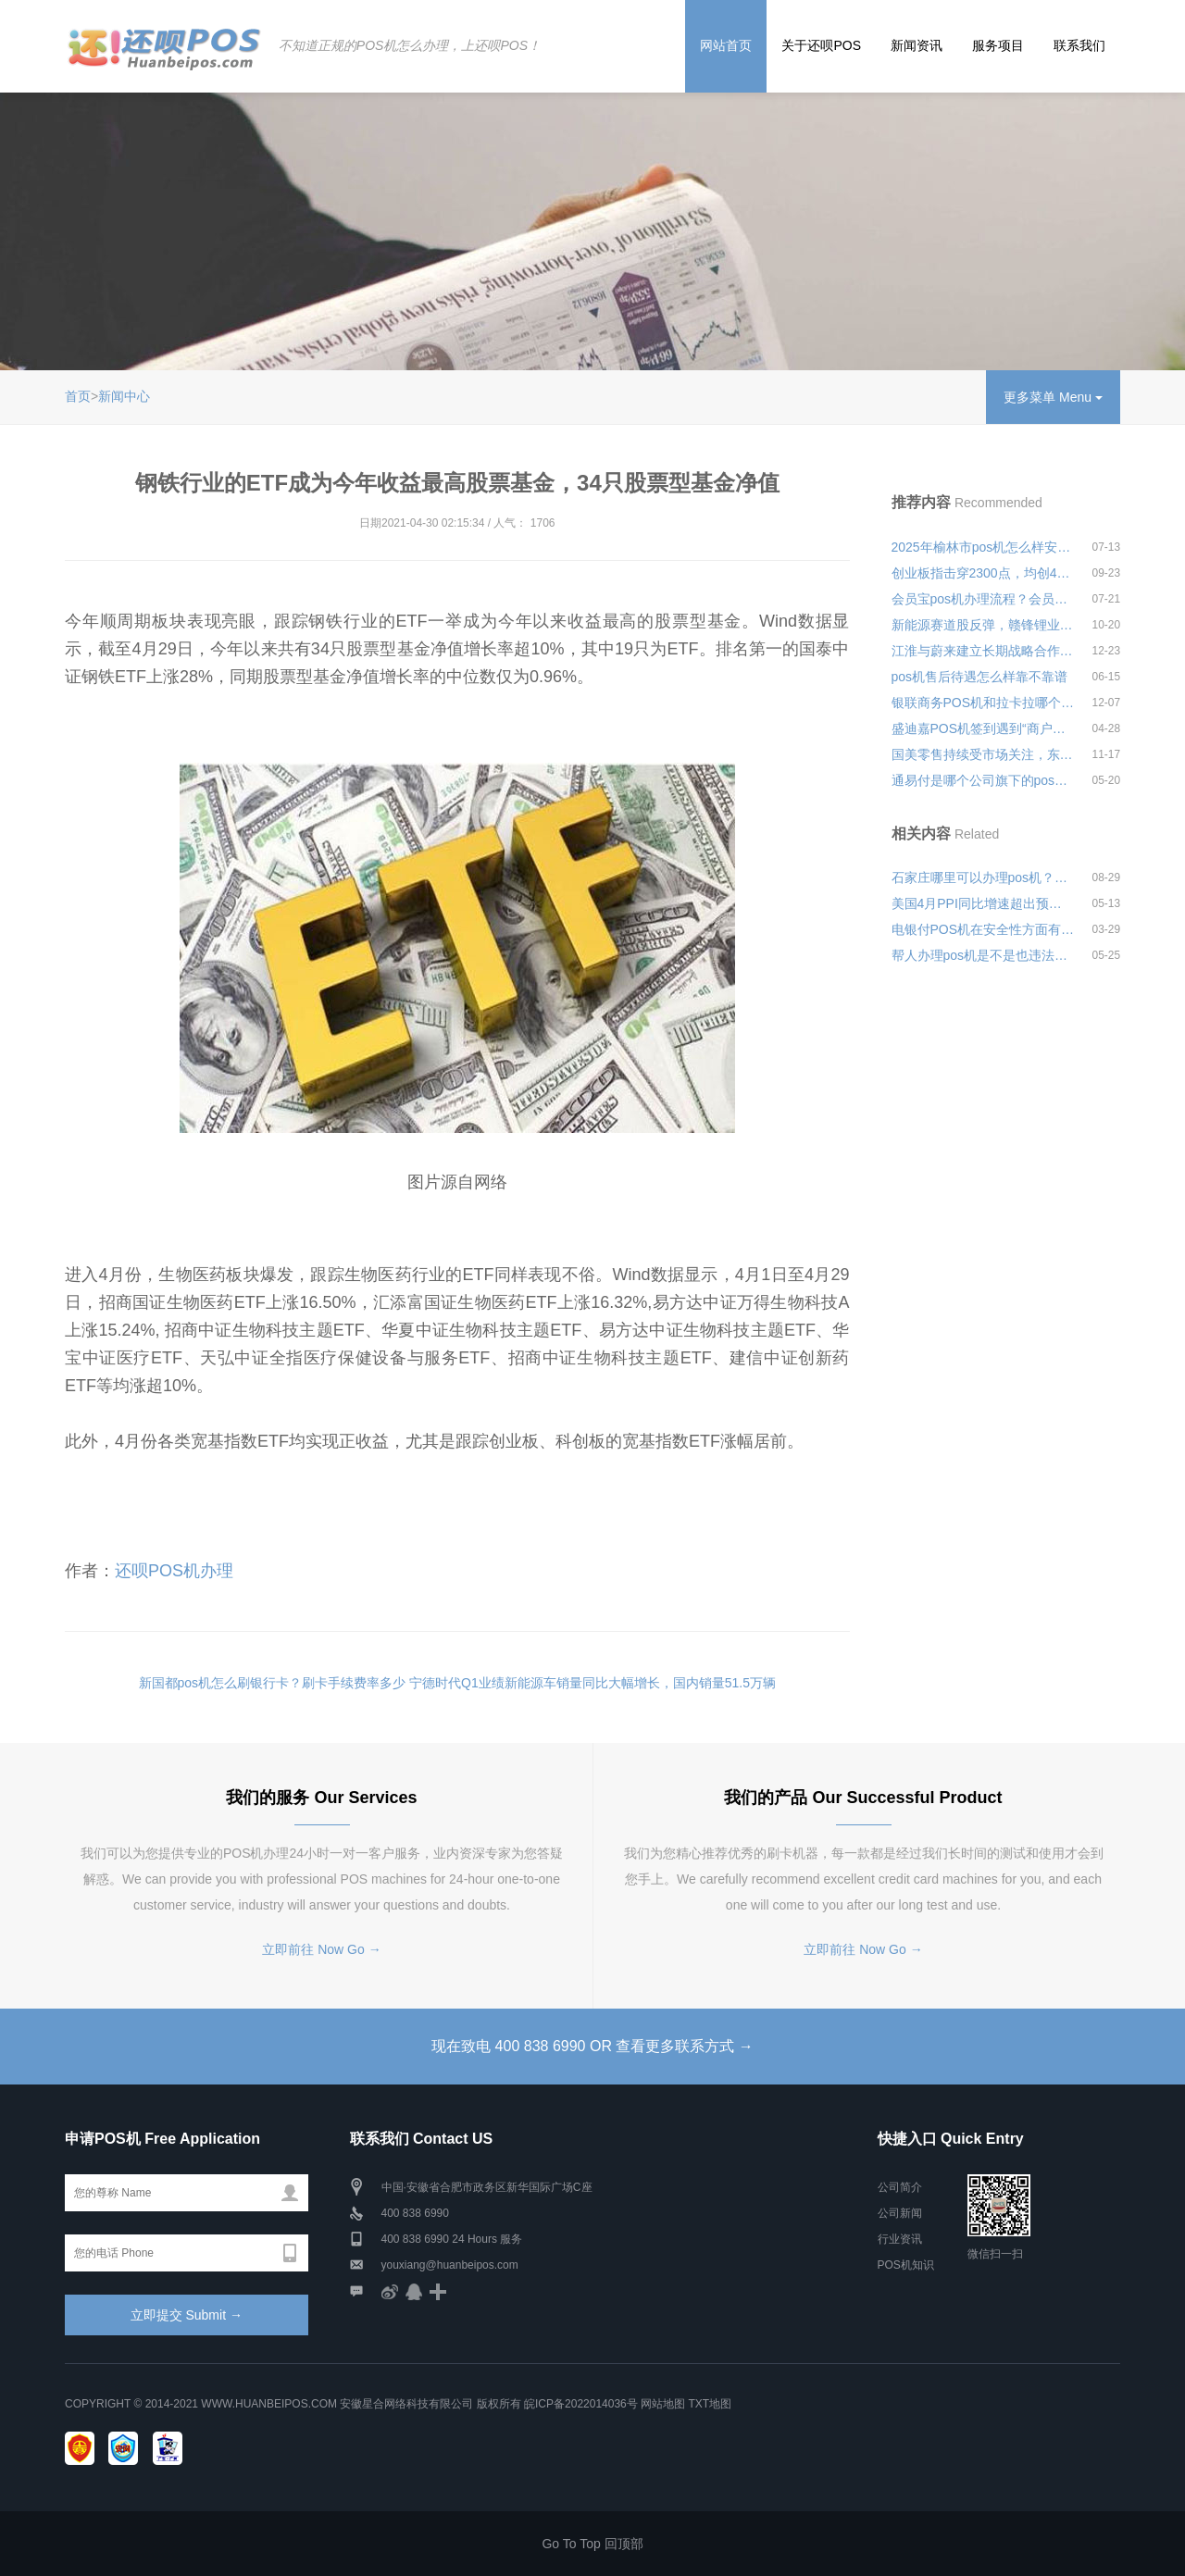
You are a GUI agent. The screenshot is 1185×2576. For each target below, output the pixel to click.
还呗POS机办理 (174, 1571)
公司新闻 (900, 2213)
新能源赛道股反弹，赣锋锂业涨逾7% (983, 624)
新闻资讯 (916, 45)
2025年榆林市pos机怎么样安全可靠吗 (983, 547)
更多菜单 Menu (1053, 397)
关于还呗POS (821, 45)
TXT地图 (709, 2403)
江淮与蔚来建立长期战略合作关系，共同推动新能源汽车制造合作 (983, 650)
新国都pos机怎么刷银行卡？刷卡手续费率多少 (272, 1682)
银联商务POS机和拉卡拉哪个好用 (983, 702)
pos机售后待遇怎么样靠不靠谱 (980, 676)
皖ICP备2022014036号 (582, 2403)
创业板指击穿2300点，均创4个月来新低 (983, 573)
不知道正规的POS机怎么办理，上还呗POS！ (409, 45)
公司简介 (900, 2187)
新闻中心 (124, 396)
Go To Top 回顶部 (592, 2543)
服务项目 (998, 45)
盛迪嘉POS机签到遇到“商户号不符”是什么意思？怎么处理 (983, 728)
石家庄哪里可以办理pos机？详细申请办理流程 (983, 877)
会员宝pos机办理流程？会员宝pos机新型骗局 (983, 598)
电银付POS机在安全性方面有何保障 (983, 929)
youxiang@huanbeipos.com (449, 2265)
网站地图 (663, 2403)
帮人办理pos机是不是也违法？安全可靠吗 (983, 955)
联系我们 (1079, 45)
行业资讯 (900, 2239)
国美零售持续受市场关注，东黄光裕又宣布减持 (983, 754)
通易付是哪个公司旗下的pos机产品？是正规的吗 (983, 780)
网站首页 (726, 45)
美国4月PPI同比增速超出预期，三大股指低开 (983, 903)
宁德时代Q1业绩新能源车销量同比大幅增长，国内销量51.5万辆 (592, 1682)
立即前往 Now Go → (321, 1949)
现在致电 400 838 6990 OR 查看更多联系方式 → (592, 2046)
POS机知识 (906, 2265)
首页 (78, 396)
